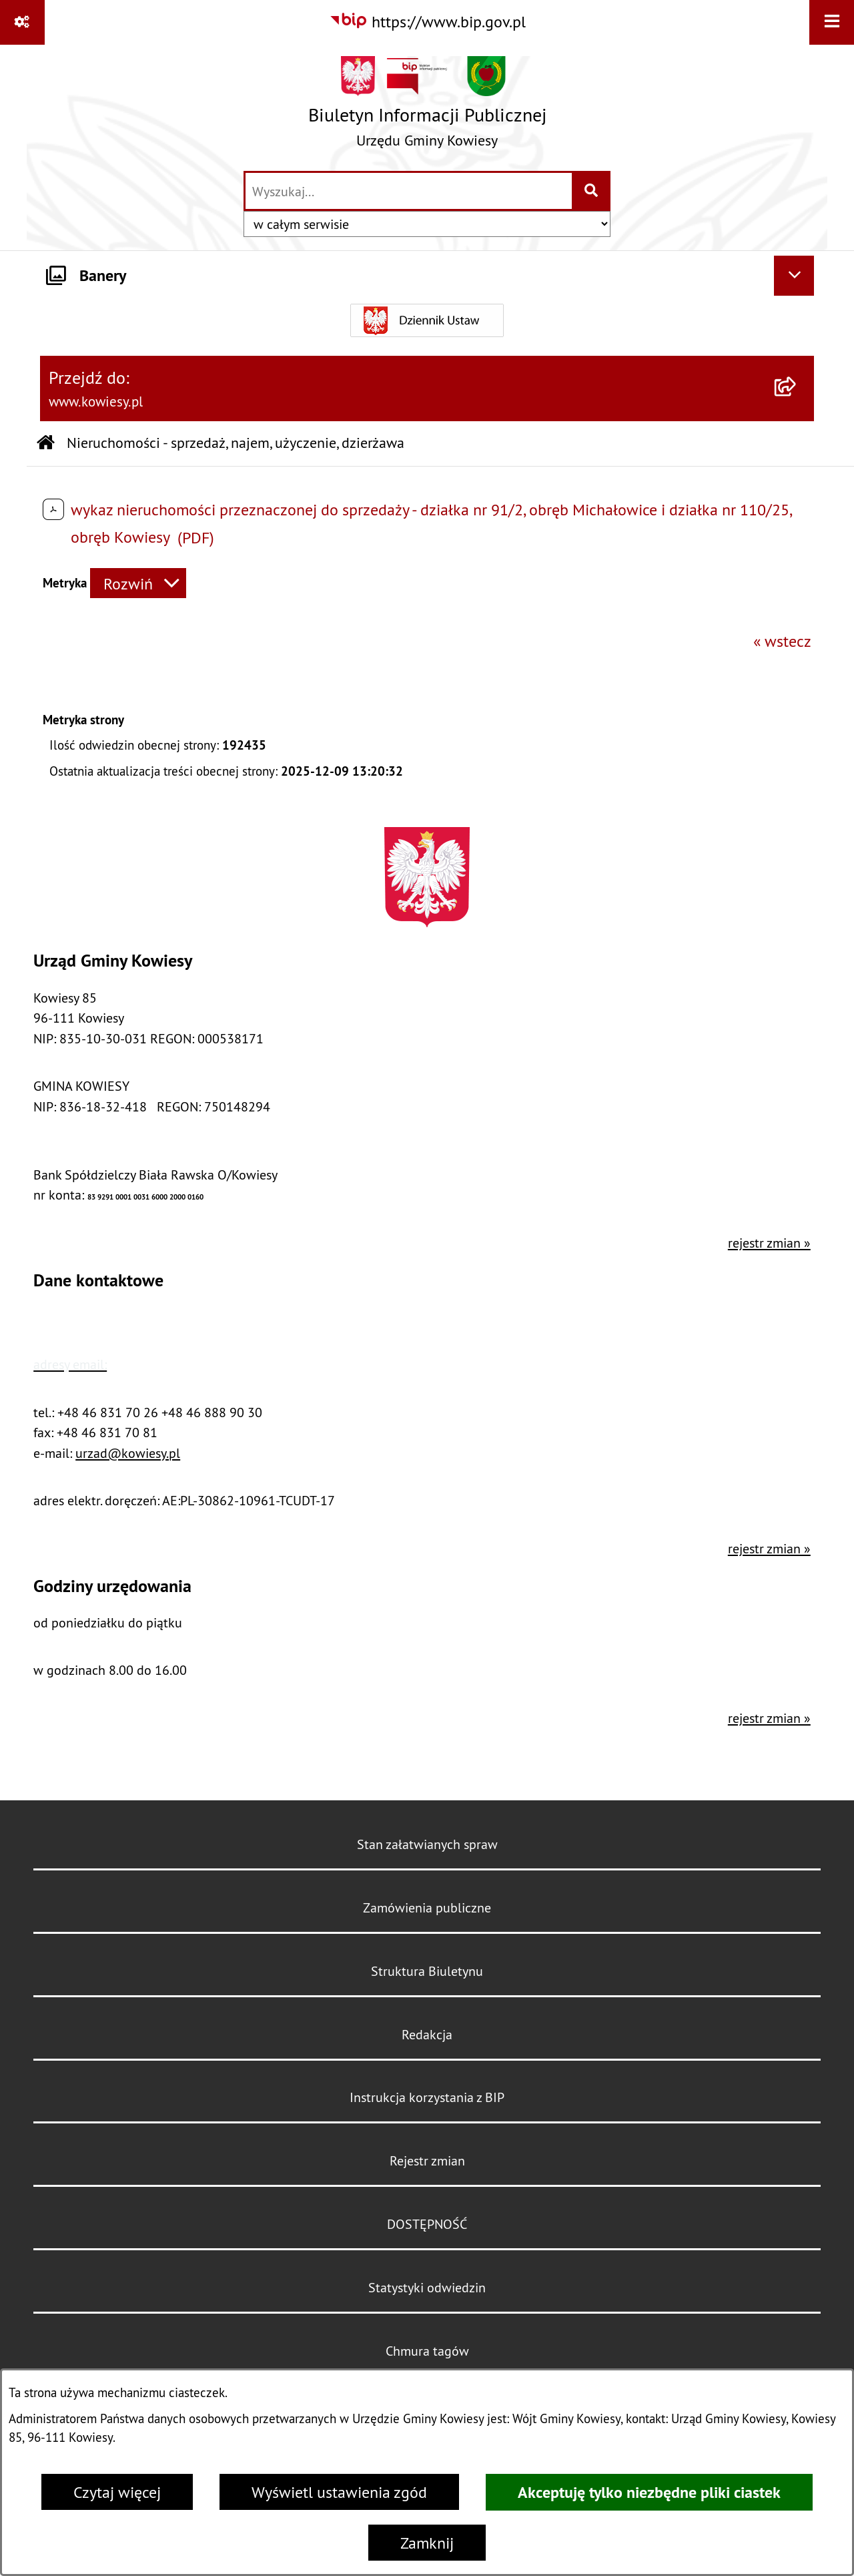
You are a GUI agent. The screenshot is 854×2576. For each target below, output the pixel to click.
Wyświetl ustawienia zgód (339, 2492)
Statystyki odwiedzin (427, 2287)
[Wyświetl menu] (831, 22)
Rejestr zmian (427, 2160)
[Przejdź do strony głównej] (427, 107)
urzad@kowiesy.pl (127, 1453)
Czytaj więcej (117, 2492)
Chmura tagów (427, 2350)
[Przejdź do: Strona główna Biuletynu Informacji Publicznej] (45, 443)
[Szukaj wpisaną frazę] (592, 191)
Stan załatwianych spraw (427, 1844)
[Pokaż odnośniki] (22, 22)
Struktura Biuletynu (427, 1971)
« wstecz (782, 641)
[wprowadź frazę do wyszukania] (409, 191)
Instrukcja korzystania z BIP (427, 2097)
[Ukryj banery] (794, 276)
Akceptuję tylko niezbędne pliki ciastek (649, 2492)
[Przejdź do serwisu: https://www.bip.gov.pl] (427, 21)
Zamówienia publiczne (427, 1907)
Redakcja (427, 2034)
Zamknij (427, 2543)
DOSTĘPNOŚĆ (427, 2224)
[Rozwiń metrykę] (138, 583)
